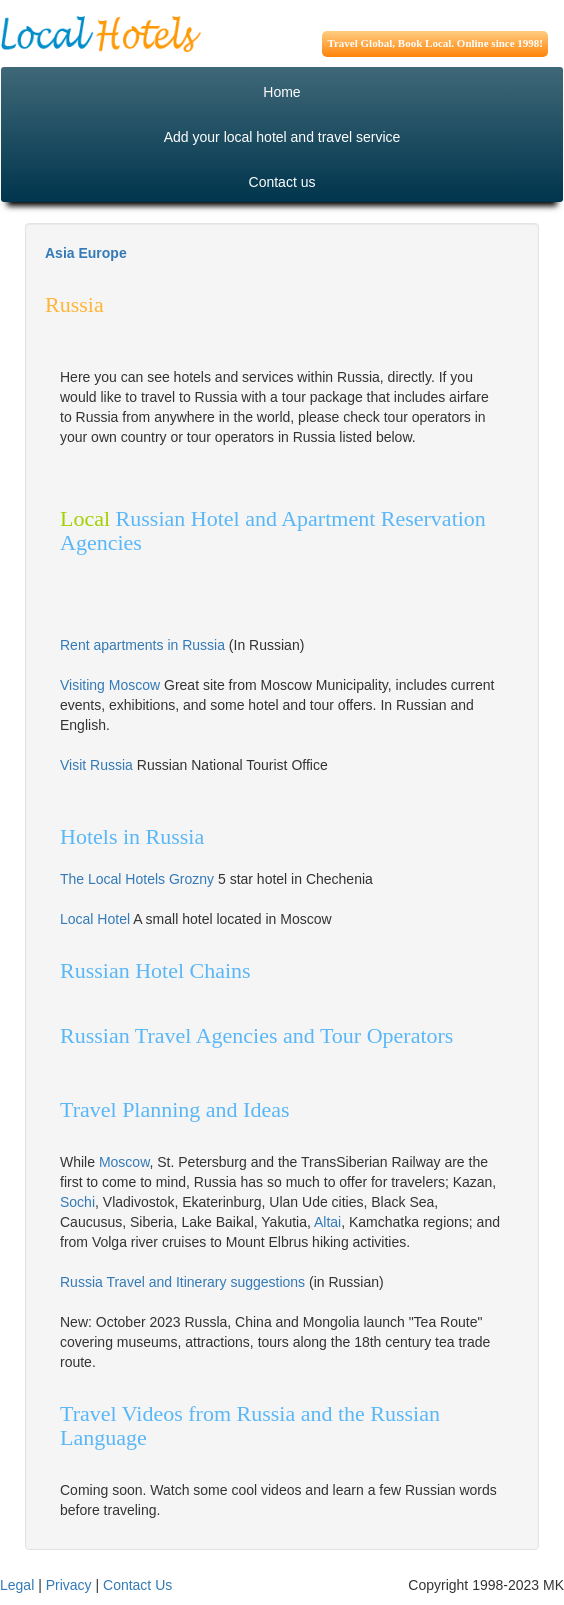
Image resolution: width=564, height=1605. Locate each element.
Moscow (124, 1162)
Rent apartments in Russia (142, 645)
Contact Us (137, 1585)
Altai (327, 1222)
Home (281, 92)
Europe (102, 253)
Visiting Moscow (110, 685)
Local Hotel (95, 919)
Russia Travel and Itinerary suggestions (184, 1282)
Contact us (282, 182)
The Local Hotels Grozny (137, 879)
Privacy (69, 1585)
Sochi (77, 1202)
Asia (60, 253)
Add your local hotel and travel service (282, 137)
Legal (17, 1585)
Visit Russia (96, 765)
